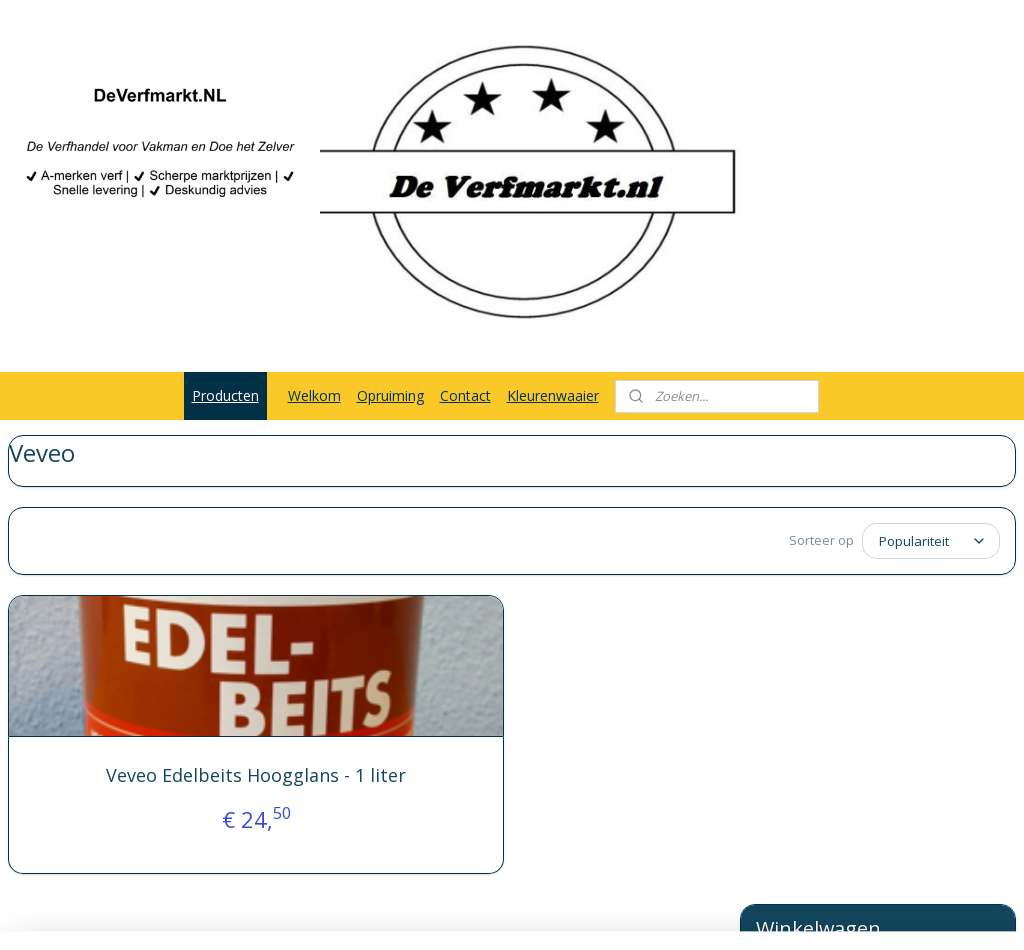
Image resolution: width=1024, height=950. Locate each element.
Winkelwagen (813, 562)
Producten (225, 395)
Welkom (314, 395)
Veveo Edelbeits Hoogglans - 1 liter (183, 783)
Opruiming (390, 395)
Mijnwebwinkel (728, 913)
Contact (465, 395)
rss (477, 913)
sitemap (435, 913)
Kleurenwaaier (553, 395)
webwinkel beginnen (554, 913)
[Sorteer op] (537, 541)
